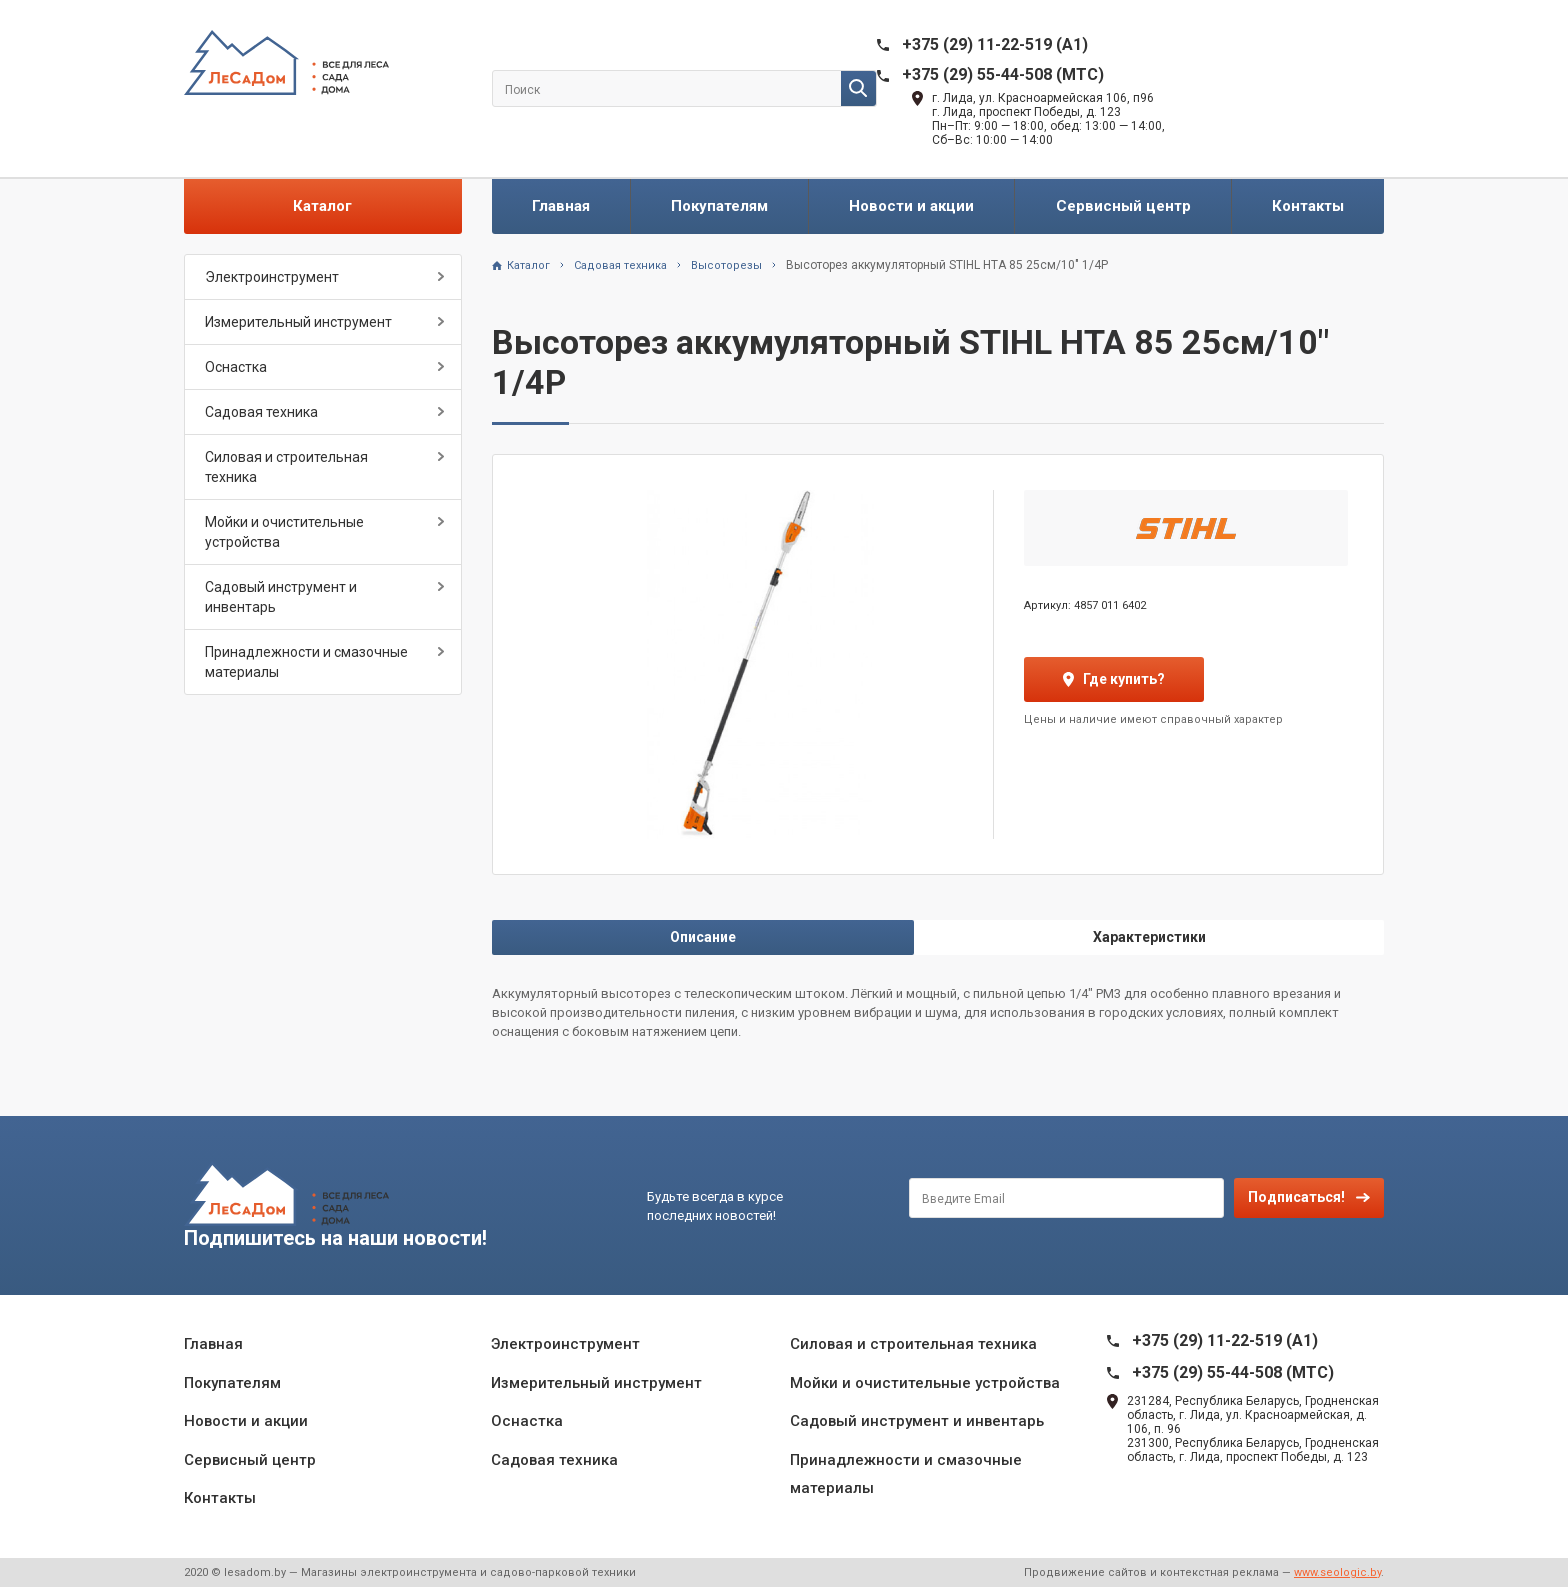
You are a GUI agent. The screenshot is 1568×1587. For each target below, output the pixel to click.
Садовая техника (261, 412)
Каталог (322, 206)
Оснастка (236, 367)
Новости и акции (911, 206)
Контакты (1308, 206)
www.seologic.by (1337, 1572)
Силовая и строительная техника (286, 467)
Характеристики (1149, 937)
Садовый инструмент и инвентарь (281, 597)
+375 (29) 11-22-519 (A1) (995, 44)
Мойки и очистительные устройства (284, 532)
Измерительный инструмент (298, 322)
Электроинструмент (272, 277)
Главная (561, 206)
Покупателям (719, 206)
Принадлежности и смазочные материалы (306, 662)
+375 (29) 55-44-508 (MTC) (1003, 74)
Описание (703, 937)
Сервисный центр (1123, 206)
